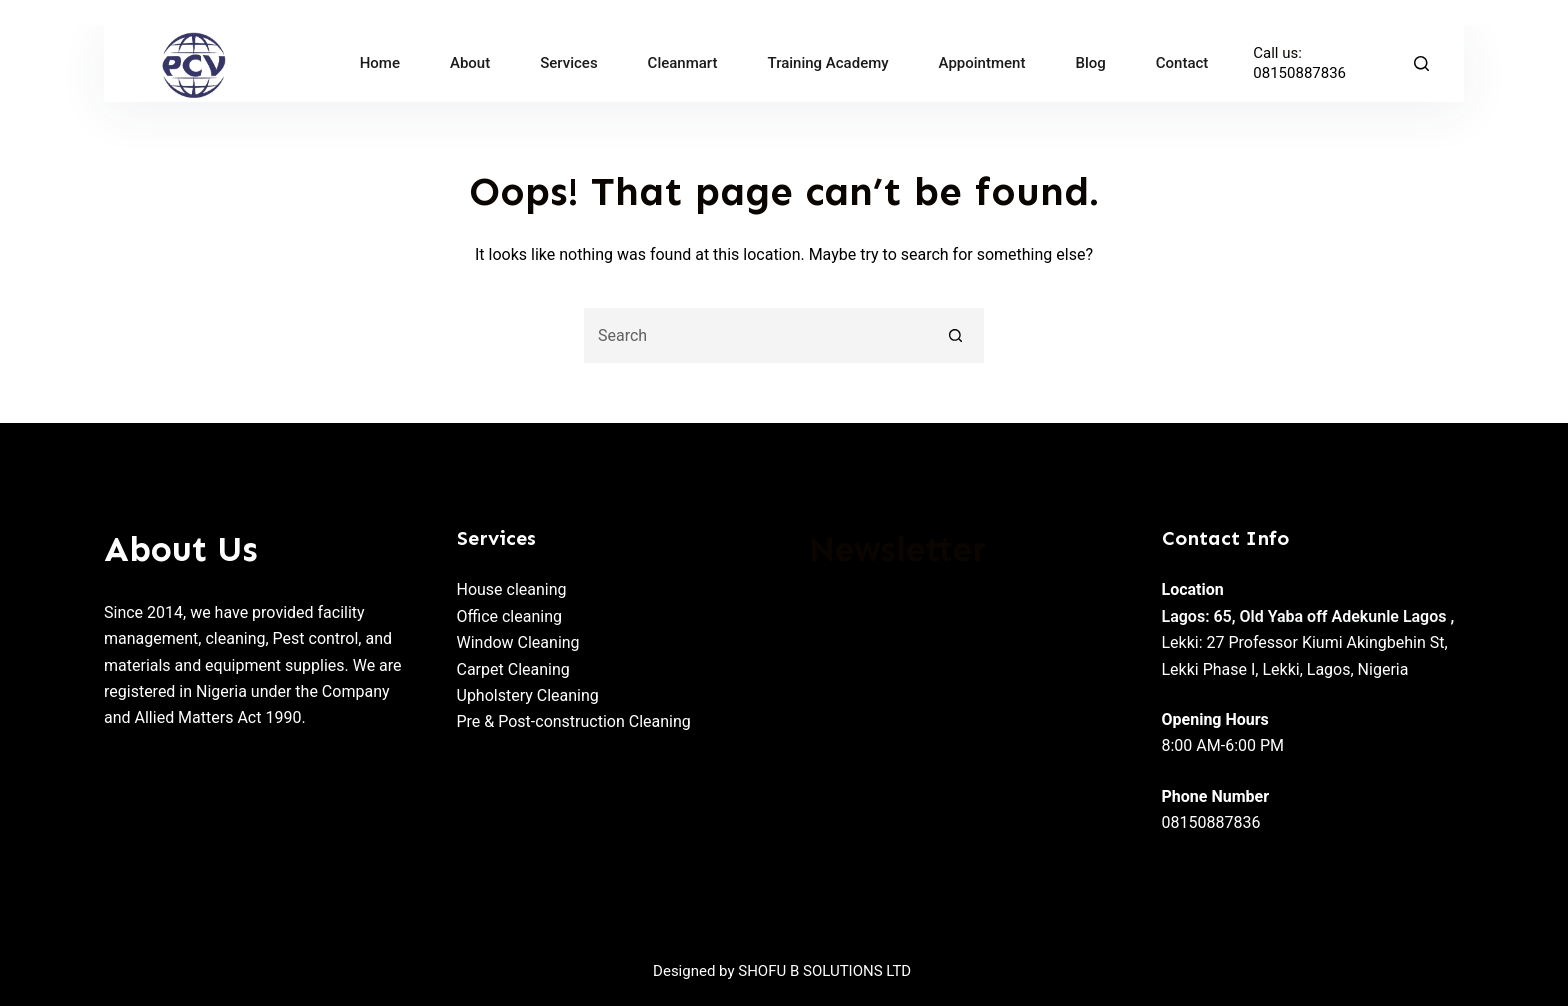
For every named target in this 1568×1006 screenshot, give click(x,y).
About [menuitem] (470, 63)
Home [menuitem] (380, 63)
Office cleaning (510, 616)
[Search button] (956, 335)
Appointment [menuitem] (982, 63)
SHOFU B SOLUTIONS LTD (825, 971)
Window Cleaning (518, 642)
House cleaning (512, 589)
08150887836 (1299, 73)
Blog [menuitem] (1090, 63)
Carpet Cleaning (513, 669)
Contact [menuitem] (1182, 63)
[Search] (1421, 63)
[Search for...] (756, 335)
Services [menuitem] (568, 63)
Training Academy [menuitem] (828, 63)
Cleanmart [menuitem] (683, 63)
